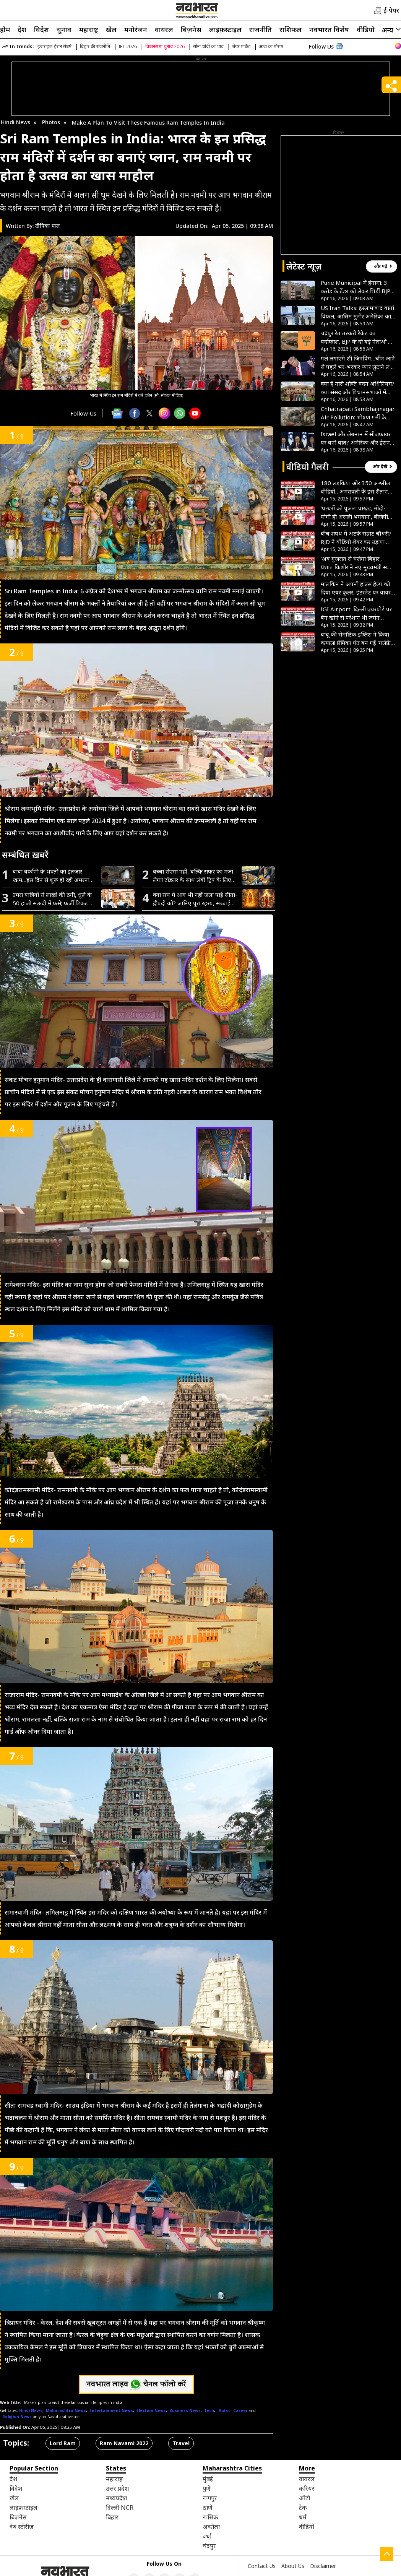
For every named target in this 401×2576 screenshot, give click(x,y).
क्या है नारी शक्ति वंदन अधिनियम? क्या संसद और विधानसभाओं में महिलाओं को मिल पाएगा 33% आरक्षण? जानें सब (358, 388)
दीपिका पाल (47, 225)
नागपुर (210, 2498)
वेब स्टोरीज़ (22, 2526)
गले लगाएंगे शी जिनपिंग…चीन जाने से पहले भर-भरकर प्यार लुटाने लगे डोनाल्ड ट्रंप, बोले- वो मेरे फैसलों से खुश (358, 362)
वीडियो (366, 29)
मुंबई (208, 2479)
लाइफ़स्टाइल (225, 29)
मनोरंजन (135, 29)
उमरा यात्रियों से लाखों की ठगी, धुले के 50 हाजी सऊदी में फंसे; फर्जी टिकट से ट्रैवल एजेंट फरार (53, 899)
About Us (292, 2566)
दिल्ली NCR (119, 2507)
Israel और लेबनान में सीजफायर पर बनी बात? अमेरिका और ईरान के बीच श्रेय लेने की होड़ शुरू (356, 438)
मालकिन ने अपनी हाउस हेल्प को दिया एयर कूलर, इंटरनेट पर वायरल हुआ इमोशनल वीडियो (358, 588)
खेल (111, 29)
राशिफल (290, 29)
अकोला (211, 2526)
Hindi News (15, 122)
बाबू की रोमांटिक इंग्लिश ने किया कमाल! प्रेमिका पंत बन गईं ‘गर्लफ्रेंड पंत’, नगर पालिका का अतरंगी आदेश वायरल (357, 638)
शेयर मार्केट (241, 46)
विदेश (41, 29)
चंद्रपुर (209, 2546)
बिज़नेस (191, 29)
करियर (307, 2488)
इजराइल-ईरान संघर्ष (54, 46)
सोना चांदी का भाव (208, 46)
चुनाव (64, 29)
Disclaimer (323, 2566)
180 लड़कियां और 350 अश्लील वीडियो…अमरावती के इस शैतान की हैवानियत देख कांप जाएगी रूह (357, 487)
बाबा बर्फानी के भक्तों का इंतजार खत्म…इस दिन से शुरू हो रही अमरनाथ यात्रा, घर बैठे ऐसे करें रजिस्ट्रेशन (53, 875)
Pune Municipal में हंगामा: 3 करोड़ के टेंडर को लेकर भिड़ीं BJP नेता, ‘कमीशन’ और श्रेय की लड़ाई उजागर (356, 287)
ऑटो (304, 2498)
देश (22, 29)
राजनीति (260, 29)
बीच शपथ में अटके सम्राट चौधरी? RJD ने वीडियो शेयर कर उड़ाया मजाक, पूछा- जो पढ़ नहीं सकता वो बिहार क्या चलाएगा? (356, 537)
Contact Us (262, 2566)
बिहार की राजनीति (95, 46)
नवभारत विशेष (329, 29)
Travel (181, 2443)
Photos (51, 122)
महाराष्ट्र (88, 29)
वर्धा (207, 2536)
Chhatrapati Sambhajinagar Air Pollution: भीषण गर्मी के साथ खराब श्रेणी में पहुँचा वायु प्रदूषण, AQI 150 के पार (358, 413)
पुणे (207, 2488)
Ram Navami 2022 (124, 2443)
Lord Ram (63, 2443)
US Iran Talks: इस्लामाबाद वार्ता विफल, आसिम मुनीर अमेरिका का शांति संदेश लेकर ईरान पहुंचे (357, 312)
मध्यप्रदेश (116, 2498)
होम (5, 29)
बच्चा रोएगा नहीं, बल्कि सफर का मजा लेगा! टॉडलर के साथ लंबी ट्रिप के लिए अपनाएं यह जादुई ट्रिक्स (193, 875)
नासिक (210, 2517)
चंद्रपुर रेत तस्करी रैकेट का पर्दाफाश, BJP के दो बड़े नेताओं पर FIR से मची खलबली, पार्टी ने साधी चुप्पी (357, 337)
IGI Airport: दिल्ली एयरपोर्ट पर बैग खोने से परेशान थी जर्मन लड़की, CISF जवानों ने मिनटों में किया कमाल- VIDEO (356, 613)
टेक (303, 2507)
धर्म (303, 2517)
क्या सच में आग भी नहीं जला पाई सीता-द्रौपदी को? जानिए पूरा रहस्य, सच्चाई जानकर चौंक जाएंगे (195, 899)
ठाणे (208, 2507)
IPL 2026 (128, 46)
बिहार (112, 2517)
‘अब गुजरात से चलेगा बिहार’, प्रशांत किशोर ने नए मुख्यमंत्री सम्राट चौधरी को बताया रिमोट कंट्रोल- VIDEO (358, 563)
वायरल (164, 29)
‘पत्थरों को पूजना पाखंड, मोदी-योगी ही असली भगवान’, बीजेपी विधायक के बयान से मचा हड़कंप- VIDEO (356, 512)
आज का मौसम (271, 46)
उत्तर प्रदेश (117, 2488)
